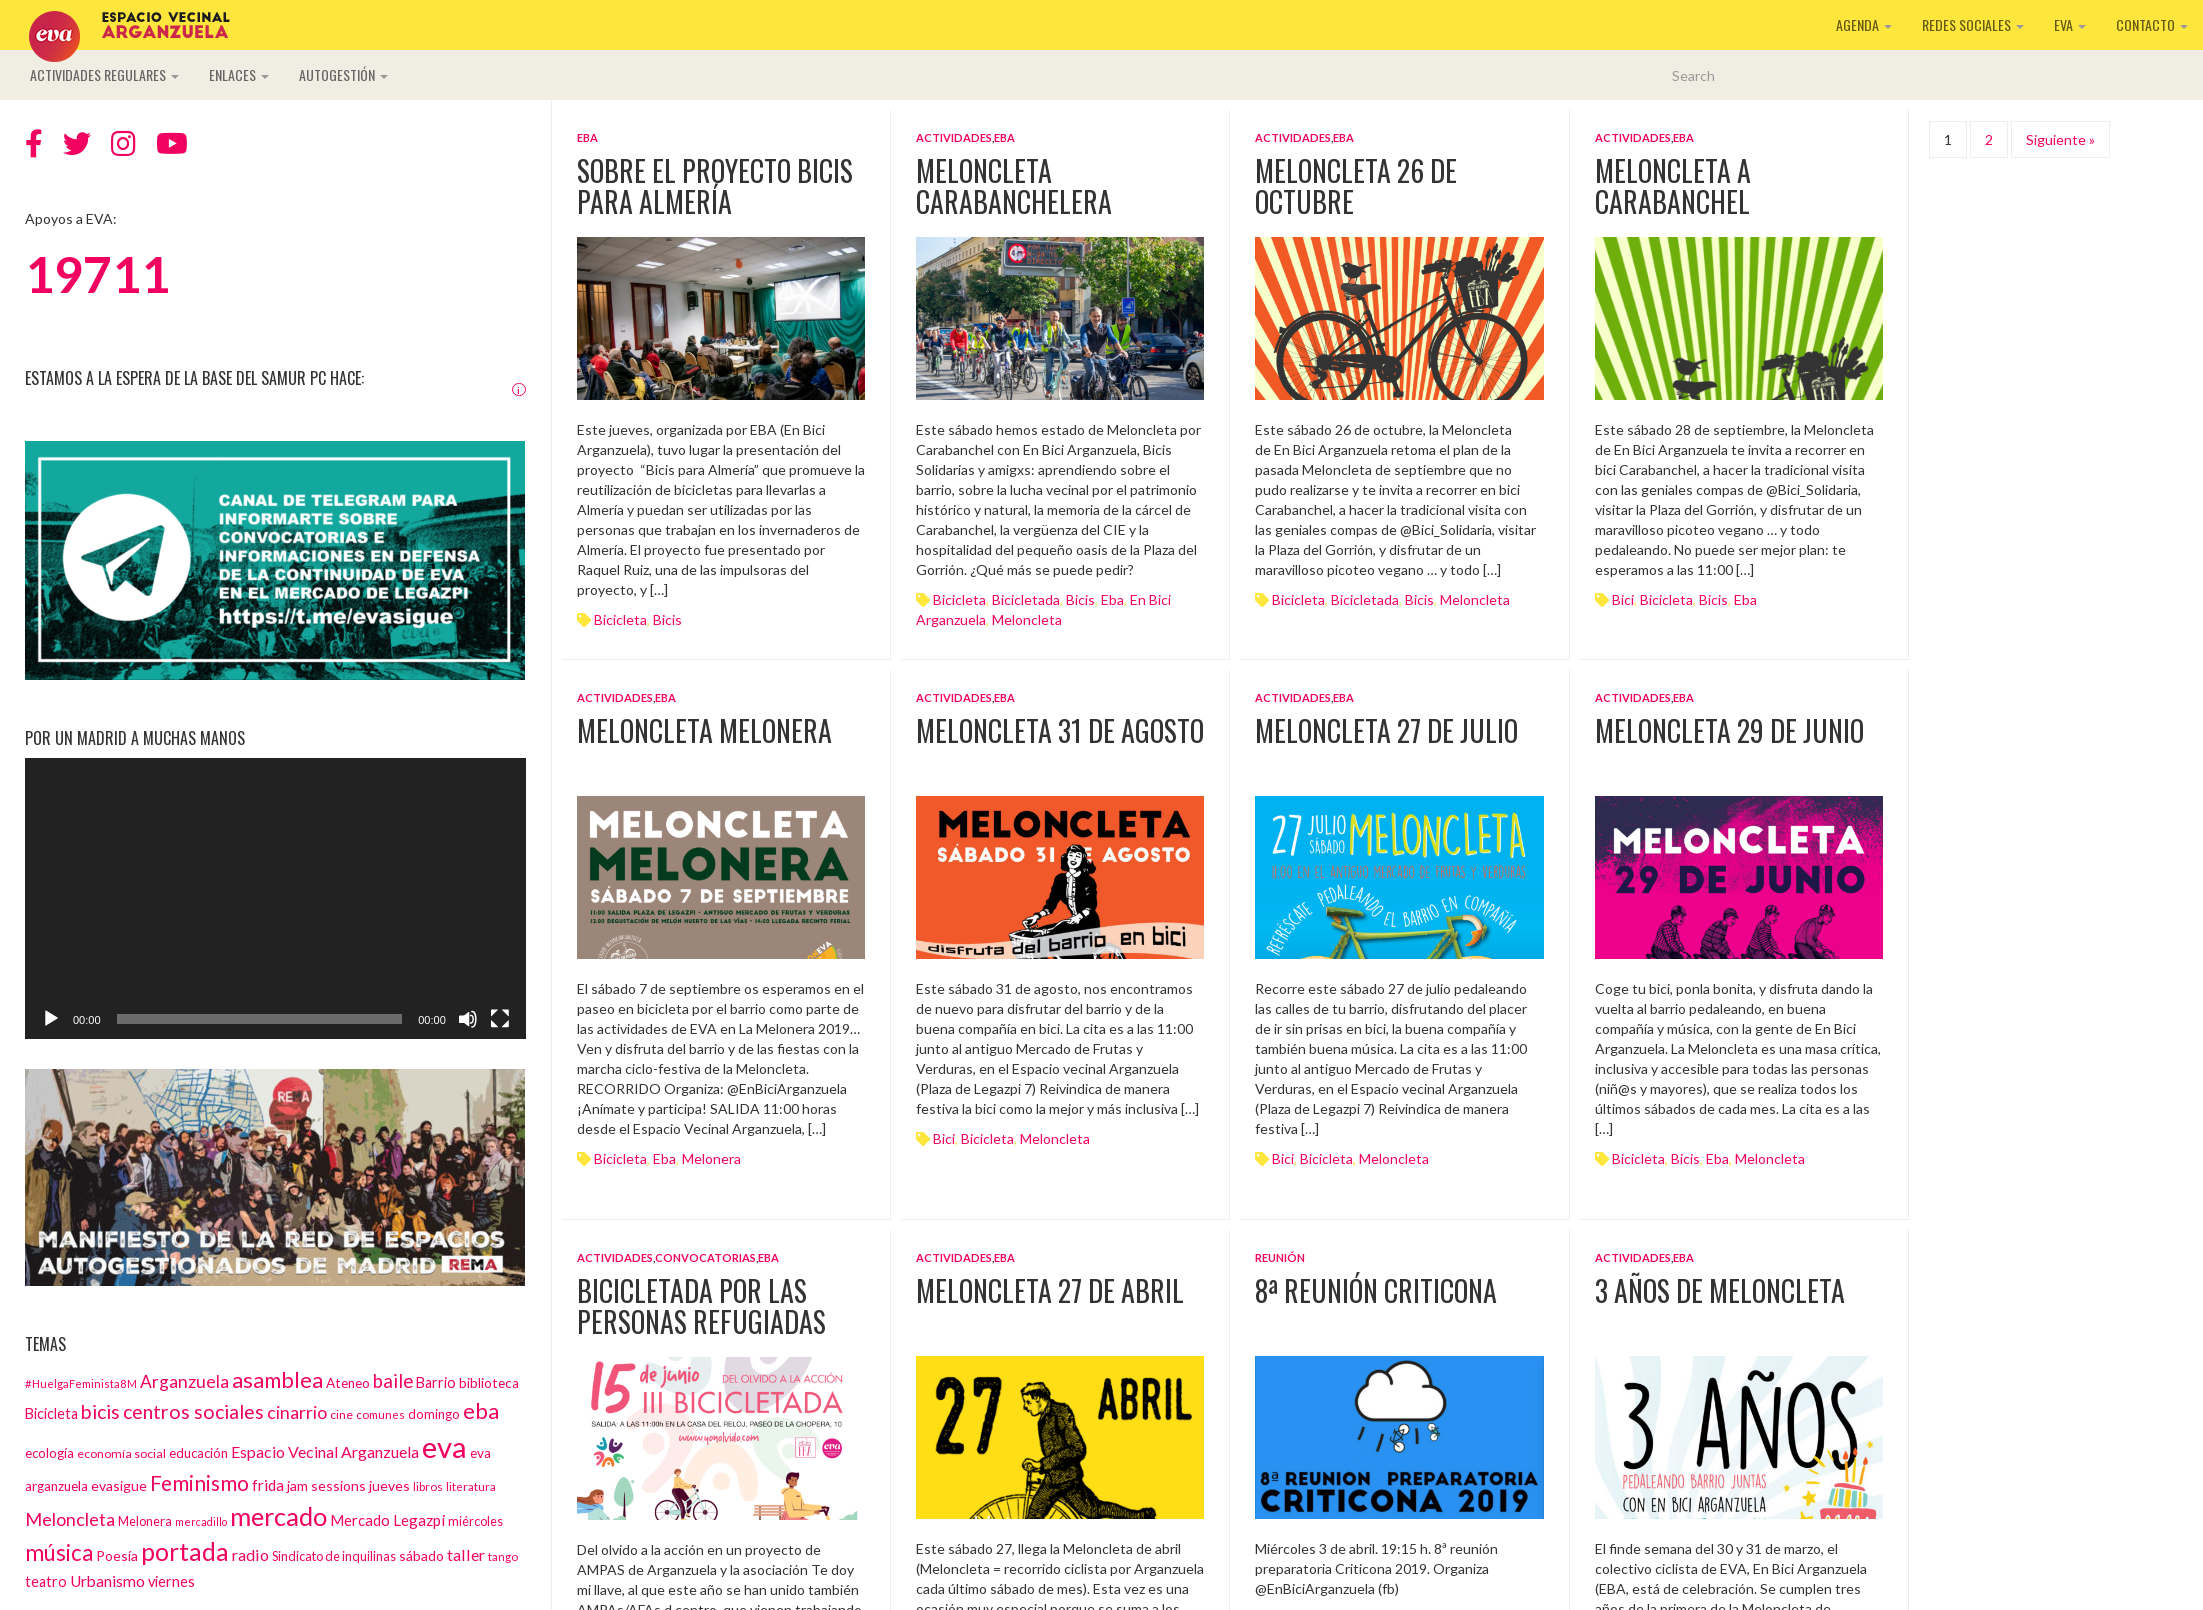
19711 (97, 274)
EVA (2070, 24)
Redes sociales (1973, 24)
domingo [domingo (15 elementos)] (434, 1414)
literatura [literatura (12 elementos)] (471, 1486)
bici (1623, 599)
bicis (667, 619)
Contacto (2152, 24)
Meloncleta (1027, 619)
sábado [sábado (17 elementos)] (421, 1555)
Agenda (1864, 24)
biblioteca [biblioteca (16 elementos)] (489, 1383)
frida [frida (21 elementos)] (268, 1485)
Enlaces (239, 74)
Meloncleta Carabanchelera (1014, 186)
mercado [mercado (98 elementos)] (278, 1516)
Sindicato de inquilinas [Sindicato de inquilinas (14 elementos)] (334, 1556)
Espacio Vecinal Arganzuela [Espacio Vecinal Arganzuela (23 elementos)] (325, 1451)
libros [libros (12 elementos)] (428, 1486)
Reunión (1280, 1257)
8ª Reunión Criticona (1376, 1290)
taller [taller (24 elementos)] (466, 1554)
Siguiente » (2060, 139)
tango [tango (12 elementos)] (503, 1556)
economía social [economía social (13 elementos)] (121, 1453)
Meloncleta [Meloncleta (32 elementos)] (70, 1519)
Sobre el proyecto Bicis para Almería (715, 186)
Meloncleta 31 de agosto (1060, 730)
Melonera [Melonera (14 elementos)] (145, 1521)
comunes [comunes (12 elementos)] (380, 1414)
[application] (275, 899)
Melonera (711, 1158)
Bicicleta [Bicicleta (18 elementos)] (51, 1413)
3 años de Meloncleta (1720, 1290)
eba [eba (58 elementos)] (481, 1410)
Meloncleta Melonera (704, 730)
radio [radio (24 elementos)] (250, 1554)
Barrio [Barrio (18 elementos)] (436, 1382)
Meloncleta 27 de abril (1050, 1290)
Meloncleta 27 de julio (1386, 730)
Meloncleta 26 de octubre (1356, 186)
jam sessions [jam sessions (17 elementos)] (326, 1485)
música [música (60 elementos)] (59, 1552)
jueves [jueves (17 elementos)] (389, 1485)
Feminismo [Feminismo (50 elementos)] (199, 1482)
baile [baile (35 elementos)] (393, 1381)
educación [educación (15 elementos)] (198, 1453)
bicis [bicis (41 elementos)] (100, 1411)
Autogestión (343, 74)
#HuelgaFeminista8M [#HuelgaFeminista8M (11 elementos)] (81, 1383)
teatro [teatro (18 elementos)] (46, 1581)
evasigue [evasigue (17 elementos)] (119, 1485)
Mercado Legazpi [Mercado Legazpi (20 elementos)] (387, 1520)
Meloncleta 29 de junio (1729, 730)
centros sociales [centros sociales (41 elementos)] (193, 1411)
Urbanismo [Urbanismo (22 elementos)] (107, 1581)
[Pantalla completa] (500, 1019)
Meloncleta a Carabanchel (1673, 186)
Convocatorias (705, 1257)
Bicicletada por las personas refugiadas (701, 1306)
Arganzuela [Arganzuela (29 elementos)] (184, 1381)
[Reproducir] (51, 1019)
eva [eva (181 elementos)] (444, 1446)
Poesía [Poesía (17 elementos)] (117, 1555)
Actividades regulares (104, 74)
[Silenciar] (468, 1019)
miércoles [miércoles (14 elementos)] (475, 1521)
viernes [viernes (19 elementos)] (171, 1581)
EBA (587, 137)
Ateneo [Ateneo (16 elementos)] (348, 1383)
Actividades (954, 137)
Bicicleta (620, 619)
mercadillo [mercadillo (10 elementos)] (201, 1521)
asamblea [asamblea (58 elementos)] (277, 1379)
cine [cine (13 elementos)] (341, 1414)
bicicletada (1026, 599)
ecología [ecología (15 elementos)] (49, 1453)
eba (1112, 599)
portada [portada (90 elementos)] (185, 1551)
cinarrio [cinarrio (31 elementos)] (297, 1412)
